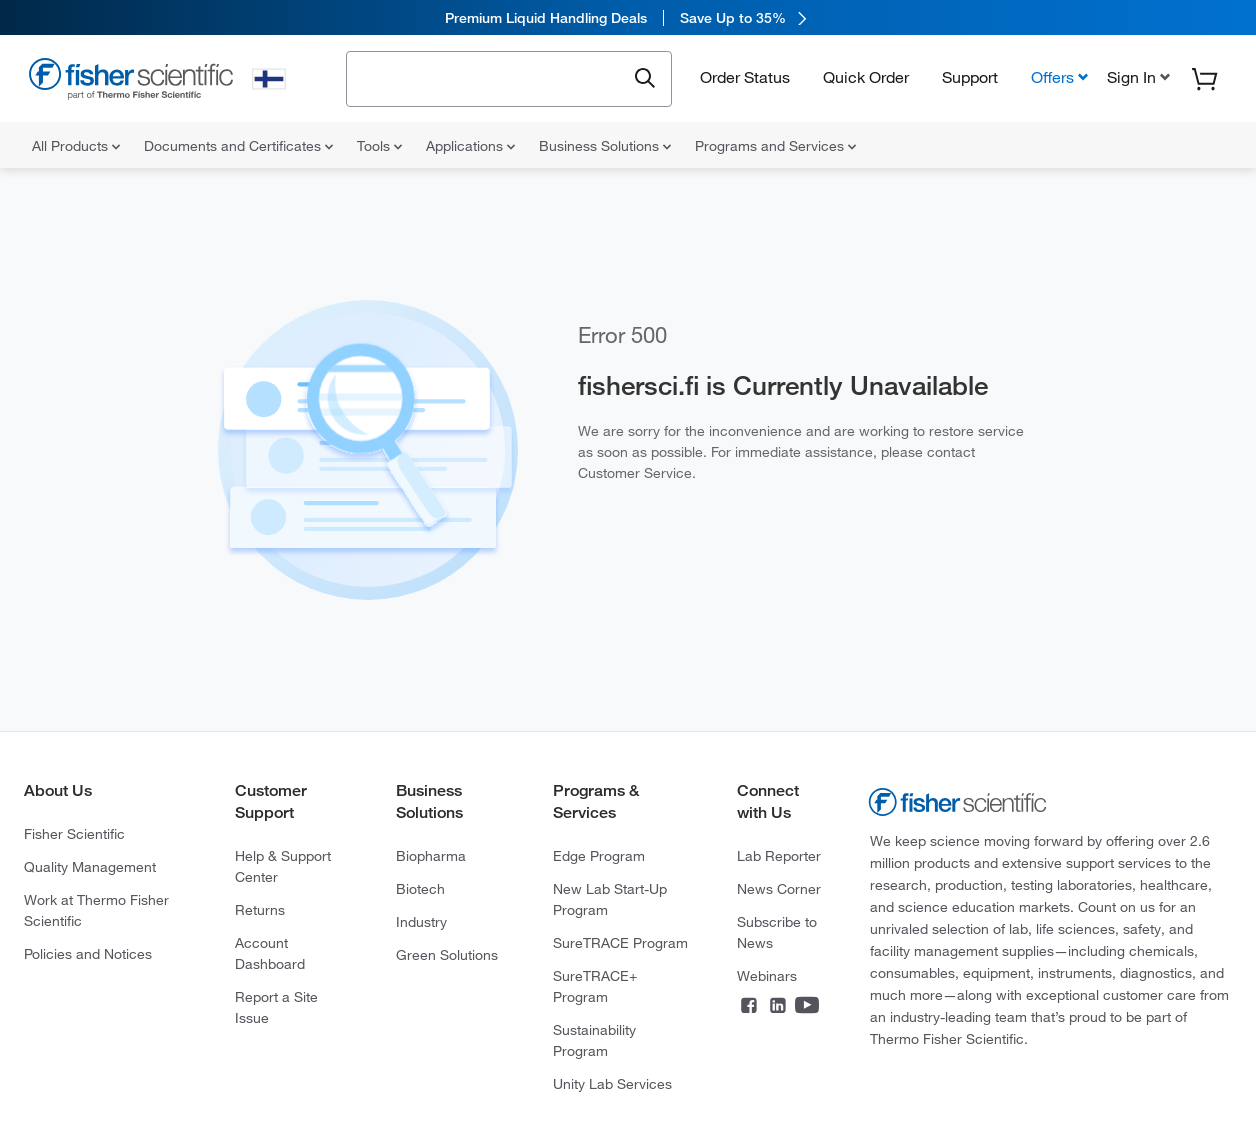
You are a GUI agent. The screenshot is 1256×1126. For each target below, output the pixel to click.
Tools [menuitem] (379, 146)
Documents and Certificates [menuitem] (238, 146)
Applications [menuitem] (470, 146)
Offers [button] (1052, 77)
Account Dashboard (270, 953)
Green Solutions (447, 955)
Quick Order (866, 77)
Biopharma (431, 856)
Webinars (767, 976)
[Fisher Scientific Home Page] (131, 81)
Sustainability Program (594, 1040)
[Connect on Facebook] (749, 1007)
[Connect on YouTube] (807, 1007)
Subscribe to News (777, 932)
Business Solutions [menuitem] (605, 146)
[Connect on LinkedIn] (778, 1007)
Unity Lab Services (612, 1084)
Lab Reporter (779, 856)
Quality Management (90, 867)
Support (970, 77)
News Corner (779, 889)
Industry (421, 922)
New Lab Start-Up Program (610, 899)
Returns (260, 910)
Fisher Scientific (74, 834)
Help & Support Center (283, 866)
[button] (1136, 77)
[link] (628, 17)
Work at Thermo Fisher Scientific (96, 910)
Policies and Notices (88, 954)
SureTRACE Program (620, 943)
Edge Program (599, 856)
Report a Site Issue (276, 1007)
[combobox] (491, 77)
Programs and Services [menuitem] (775, 146)
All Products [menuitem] (76, 146)
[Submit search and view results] (645, 79)
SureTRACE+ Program (595, 986)
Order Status (745, 77)
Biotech (420, 889)
